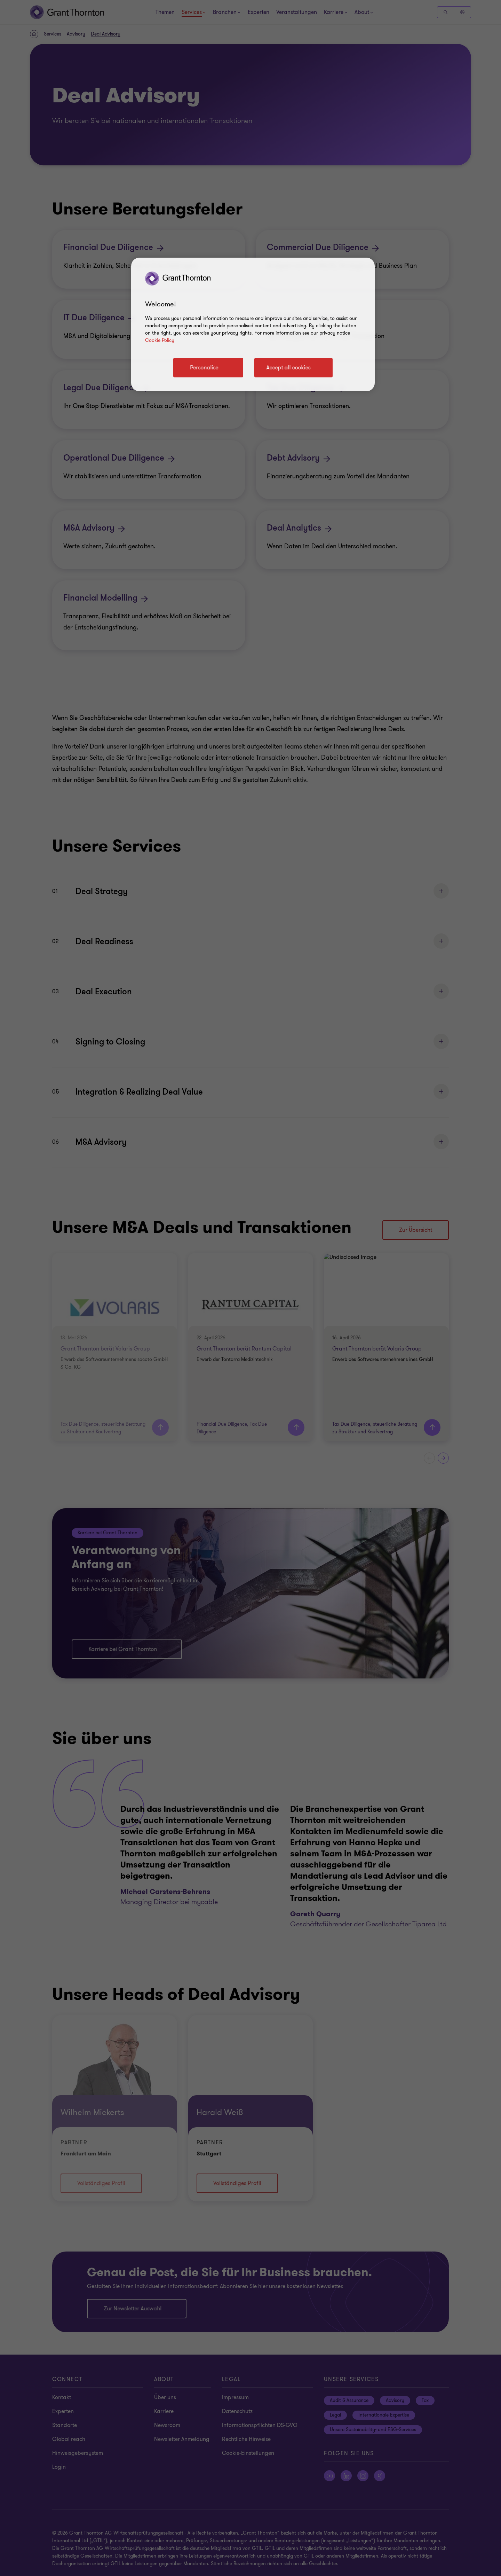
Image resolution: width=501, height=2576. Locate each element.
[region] (253, 324)
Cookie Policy (159, 340)
